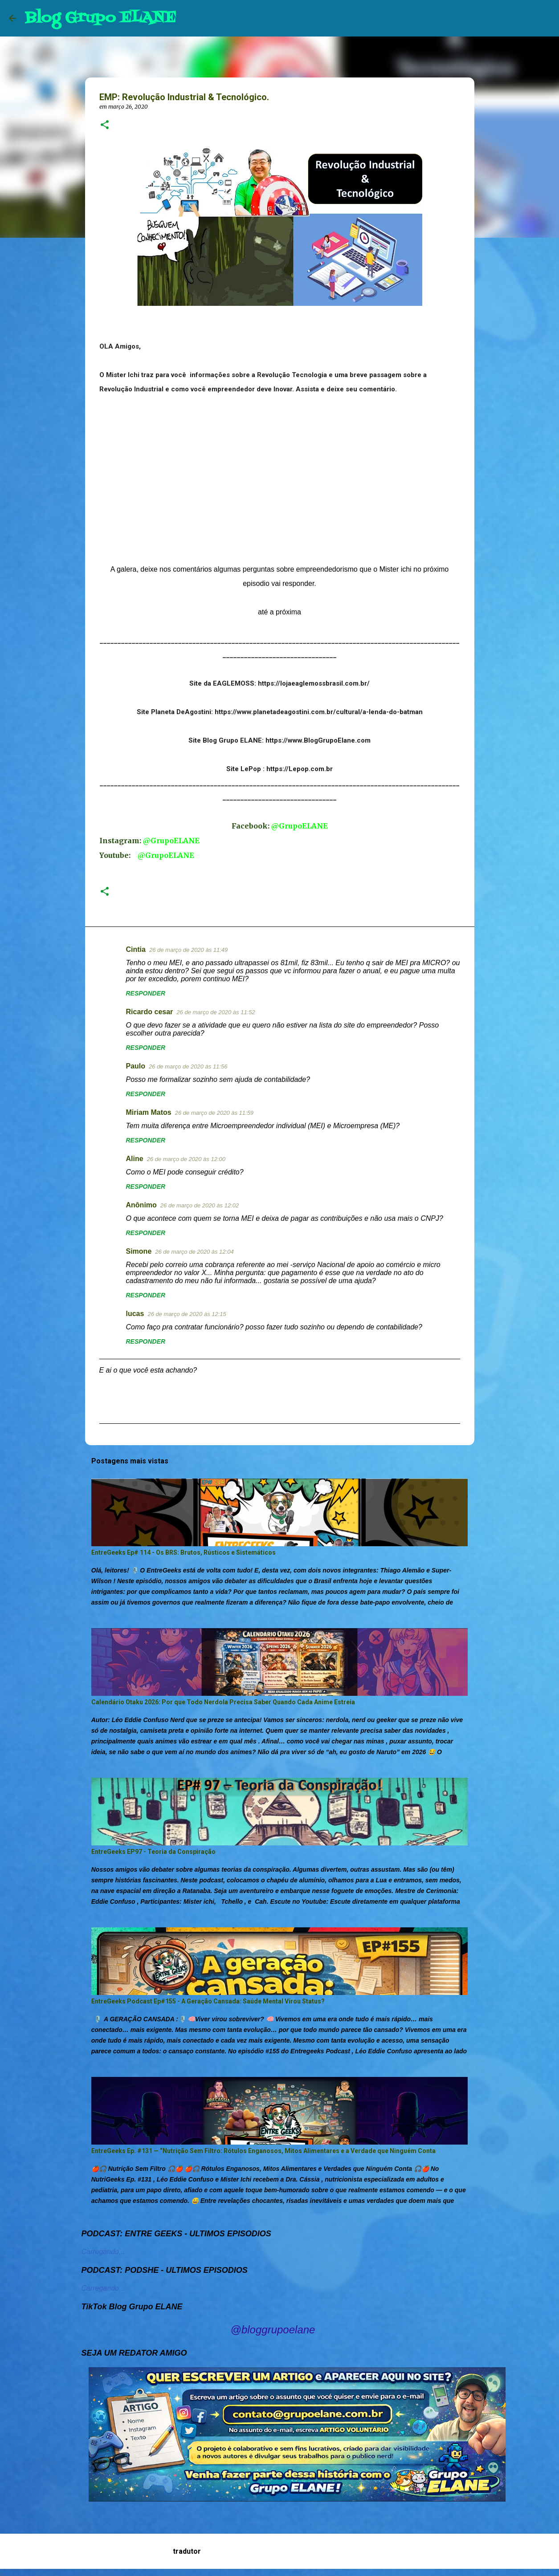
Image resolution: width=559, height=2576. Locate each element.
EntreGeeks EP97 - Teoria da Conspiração (153, 1851)
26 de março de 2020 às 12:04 (194, 1251)
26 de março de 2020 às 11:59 (214, 1112)
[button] (104, 125)
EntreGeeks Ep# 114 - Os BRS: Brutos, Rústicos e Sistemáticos (183, 1552)
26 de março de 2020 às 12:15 (186, 1314)
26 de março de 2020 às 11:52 (215, 1012)
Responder (146, 993)
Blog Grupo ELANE (100, 18)
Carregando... (103, 2251)
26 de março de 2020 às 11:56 (188, 1066)
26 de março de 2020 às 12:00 (186, 1159)
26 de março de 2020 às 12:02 (199, 1205)
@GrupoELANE (299, 825)
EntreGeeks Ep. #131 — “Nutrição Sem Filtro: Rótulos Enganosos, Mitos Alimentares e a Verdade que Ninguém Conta (263, 2150)
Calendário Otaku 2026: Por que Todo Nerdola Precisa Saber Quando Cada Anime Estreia (223, 1702)
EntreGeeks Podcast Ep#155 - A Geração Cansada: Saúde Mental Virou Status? (208, 2001)
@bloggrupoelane (273, 2330)
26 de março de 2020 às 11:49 (188, 950)
